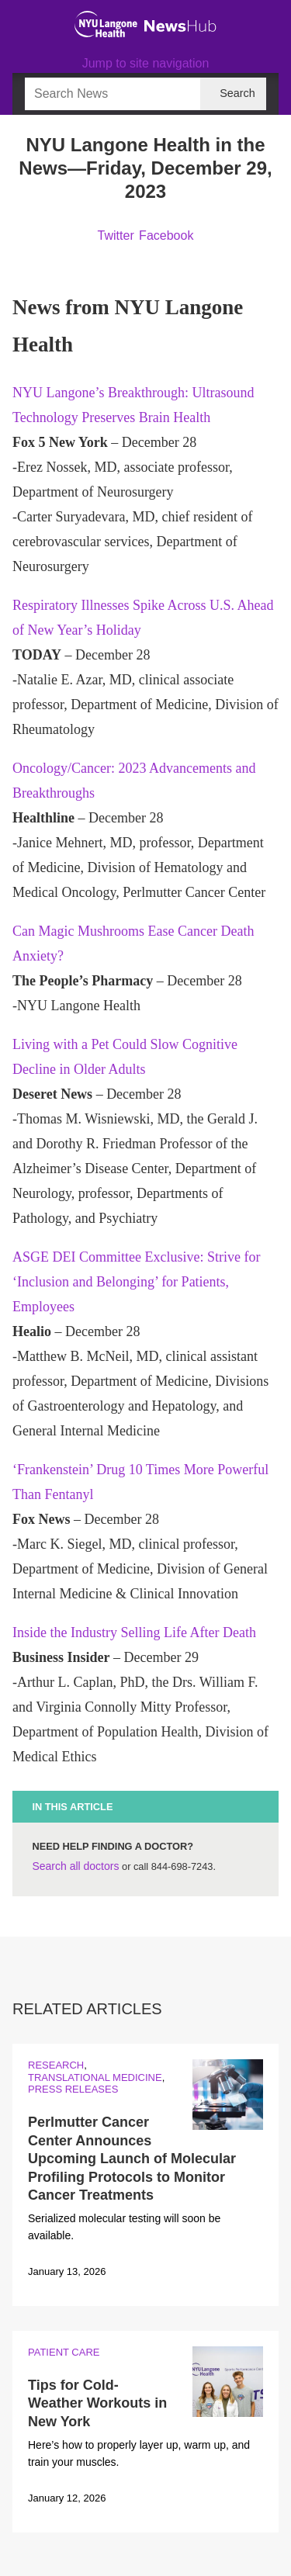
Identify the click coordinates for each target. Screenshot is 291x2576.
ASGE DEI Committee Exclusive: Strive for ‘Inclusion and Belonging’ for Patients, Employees (136, 1281)
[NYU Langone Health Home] (105, 24)
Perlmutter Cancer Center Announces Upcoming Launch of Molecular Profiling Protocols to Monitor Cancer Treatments (132, 2158)
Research (56, 2065)
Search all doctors (75, 1866)
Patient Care (63, 2352)
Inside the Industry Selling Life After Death (134, 1632)
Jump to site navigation (146, 63)
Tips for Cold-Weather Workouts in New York (97, 2403)
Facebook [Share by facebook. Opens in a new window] (166, 235)
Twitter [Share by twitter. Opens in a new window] (116, 235)
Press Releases (73, 2089)
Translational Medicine (95, 2077)
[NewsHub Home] (180, 26)
